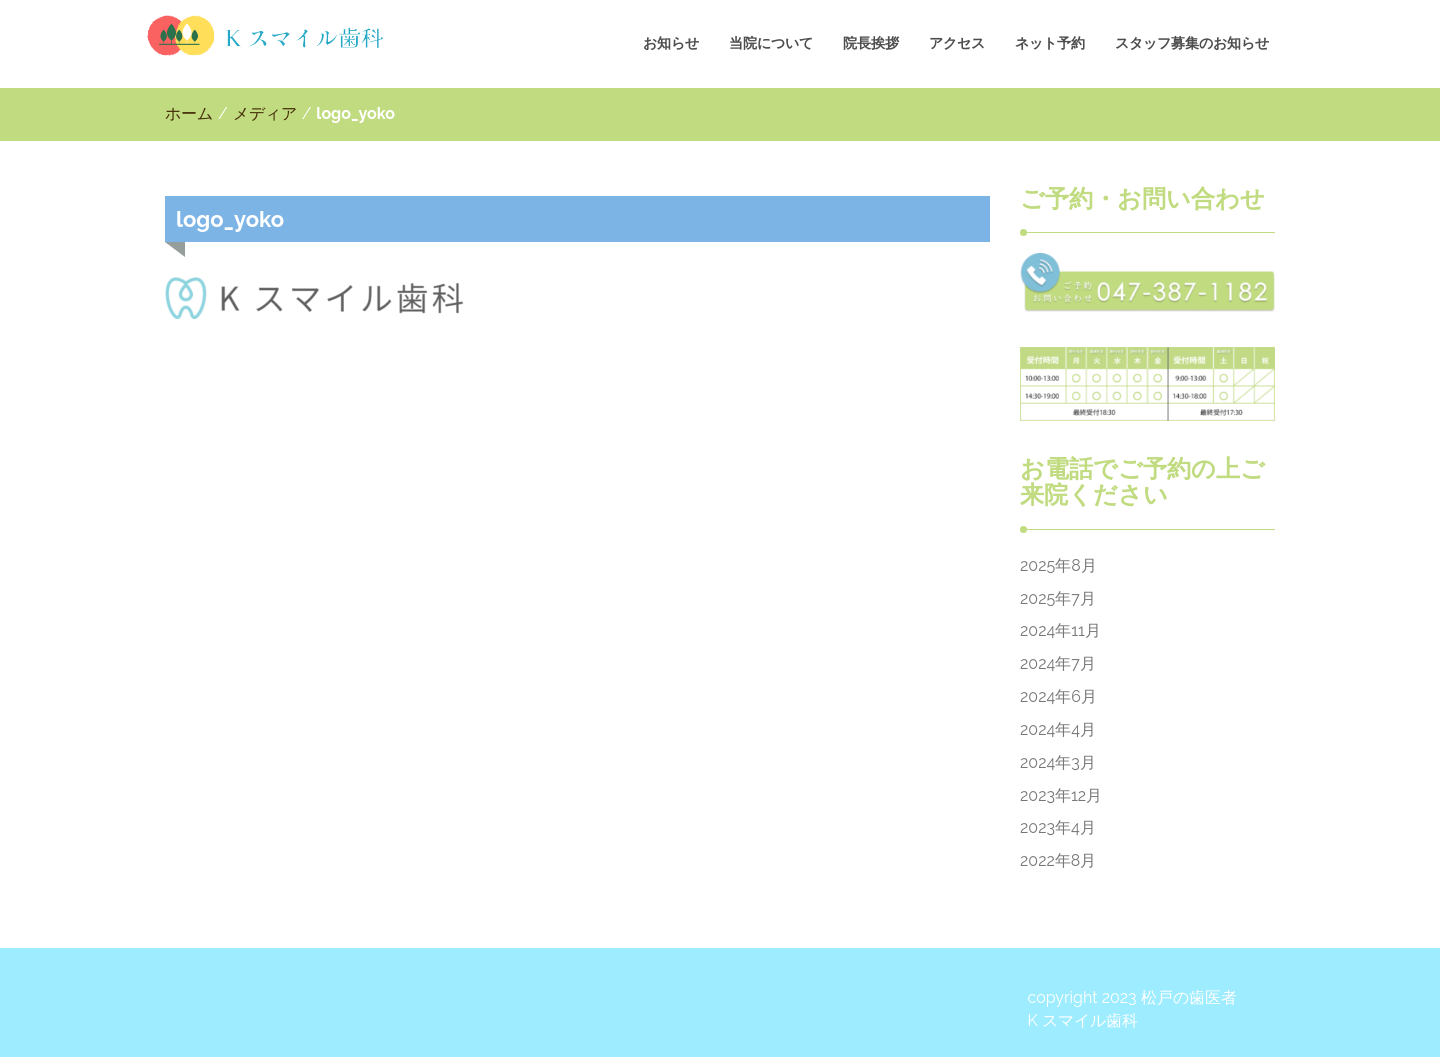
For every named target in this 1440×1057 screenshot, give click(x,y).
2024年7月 (1058, 663)
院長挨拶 (871, 43)
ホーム (189, 113)
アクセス (957, 43)
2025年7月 (1058, 598)
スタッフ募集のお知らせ (1192, 43)
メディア (265, 113)
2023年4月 (1058, 827)
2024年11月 (1060, 630)
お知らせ (671, 43)
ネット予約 (1050, 43)
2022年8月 (1058, 860)
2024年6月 (1058, 696)
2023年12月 (1061, 795)
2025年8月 (1058, 565)
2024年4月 (1058, 729)
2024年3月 (1058, 762)
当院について (771, 43)
